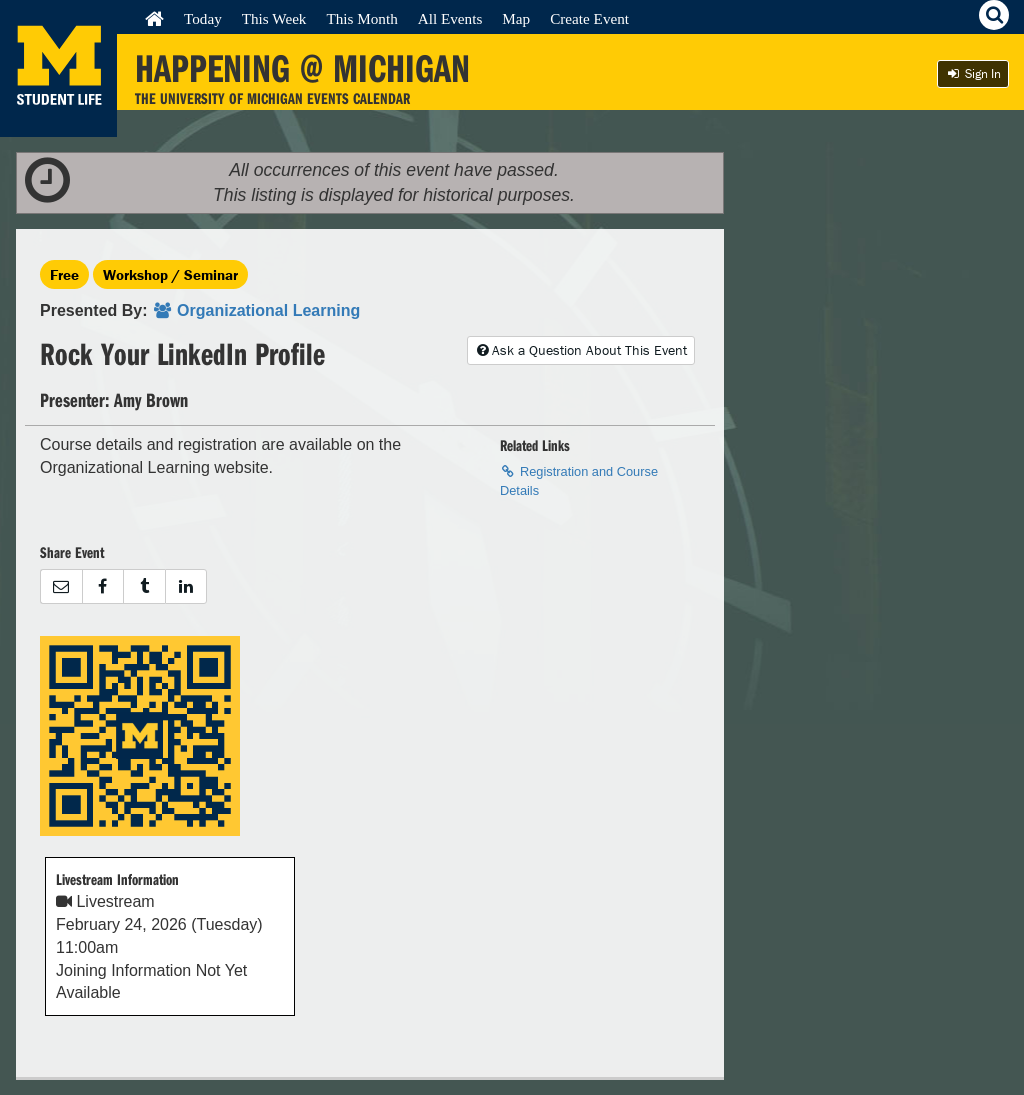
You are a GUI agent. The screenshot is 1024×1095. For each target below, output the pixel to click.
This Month (361, 18)
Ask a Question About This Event (581, 350)
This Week (274, 18)
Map (516, 18)
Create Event (589, 18)
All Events (450, 18)
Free (64, 274)
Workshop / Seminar (170, 274)
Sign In (973, 73)
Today (203, 18)
